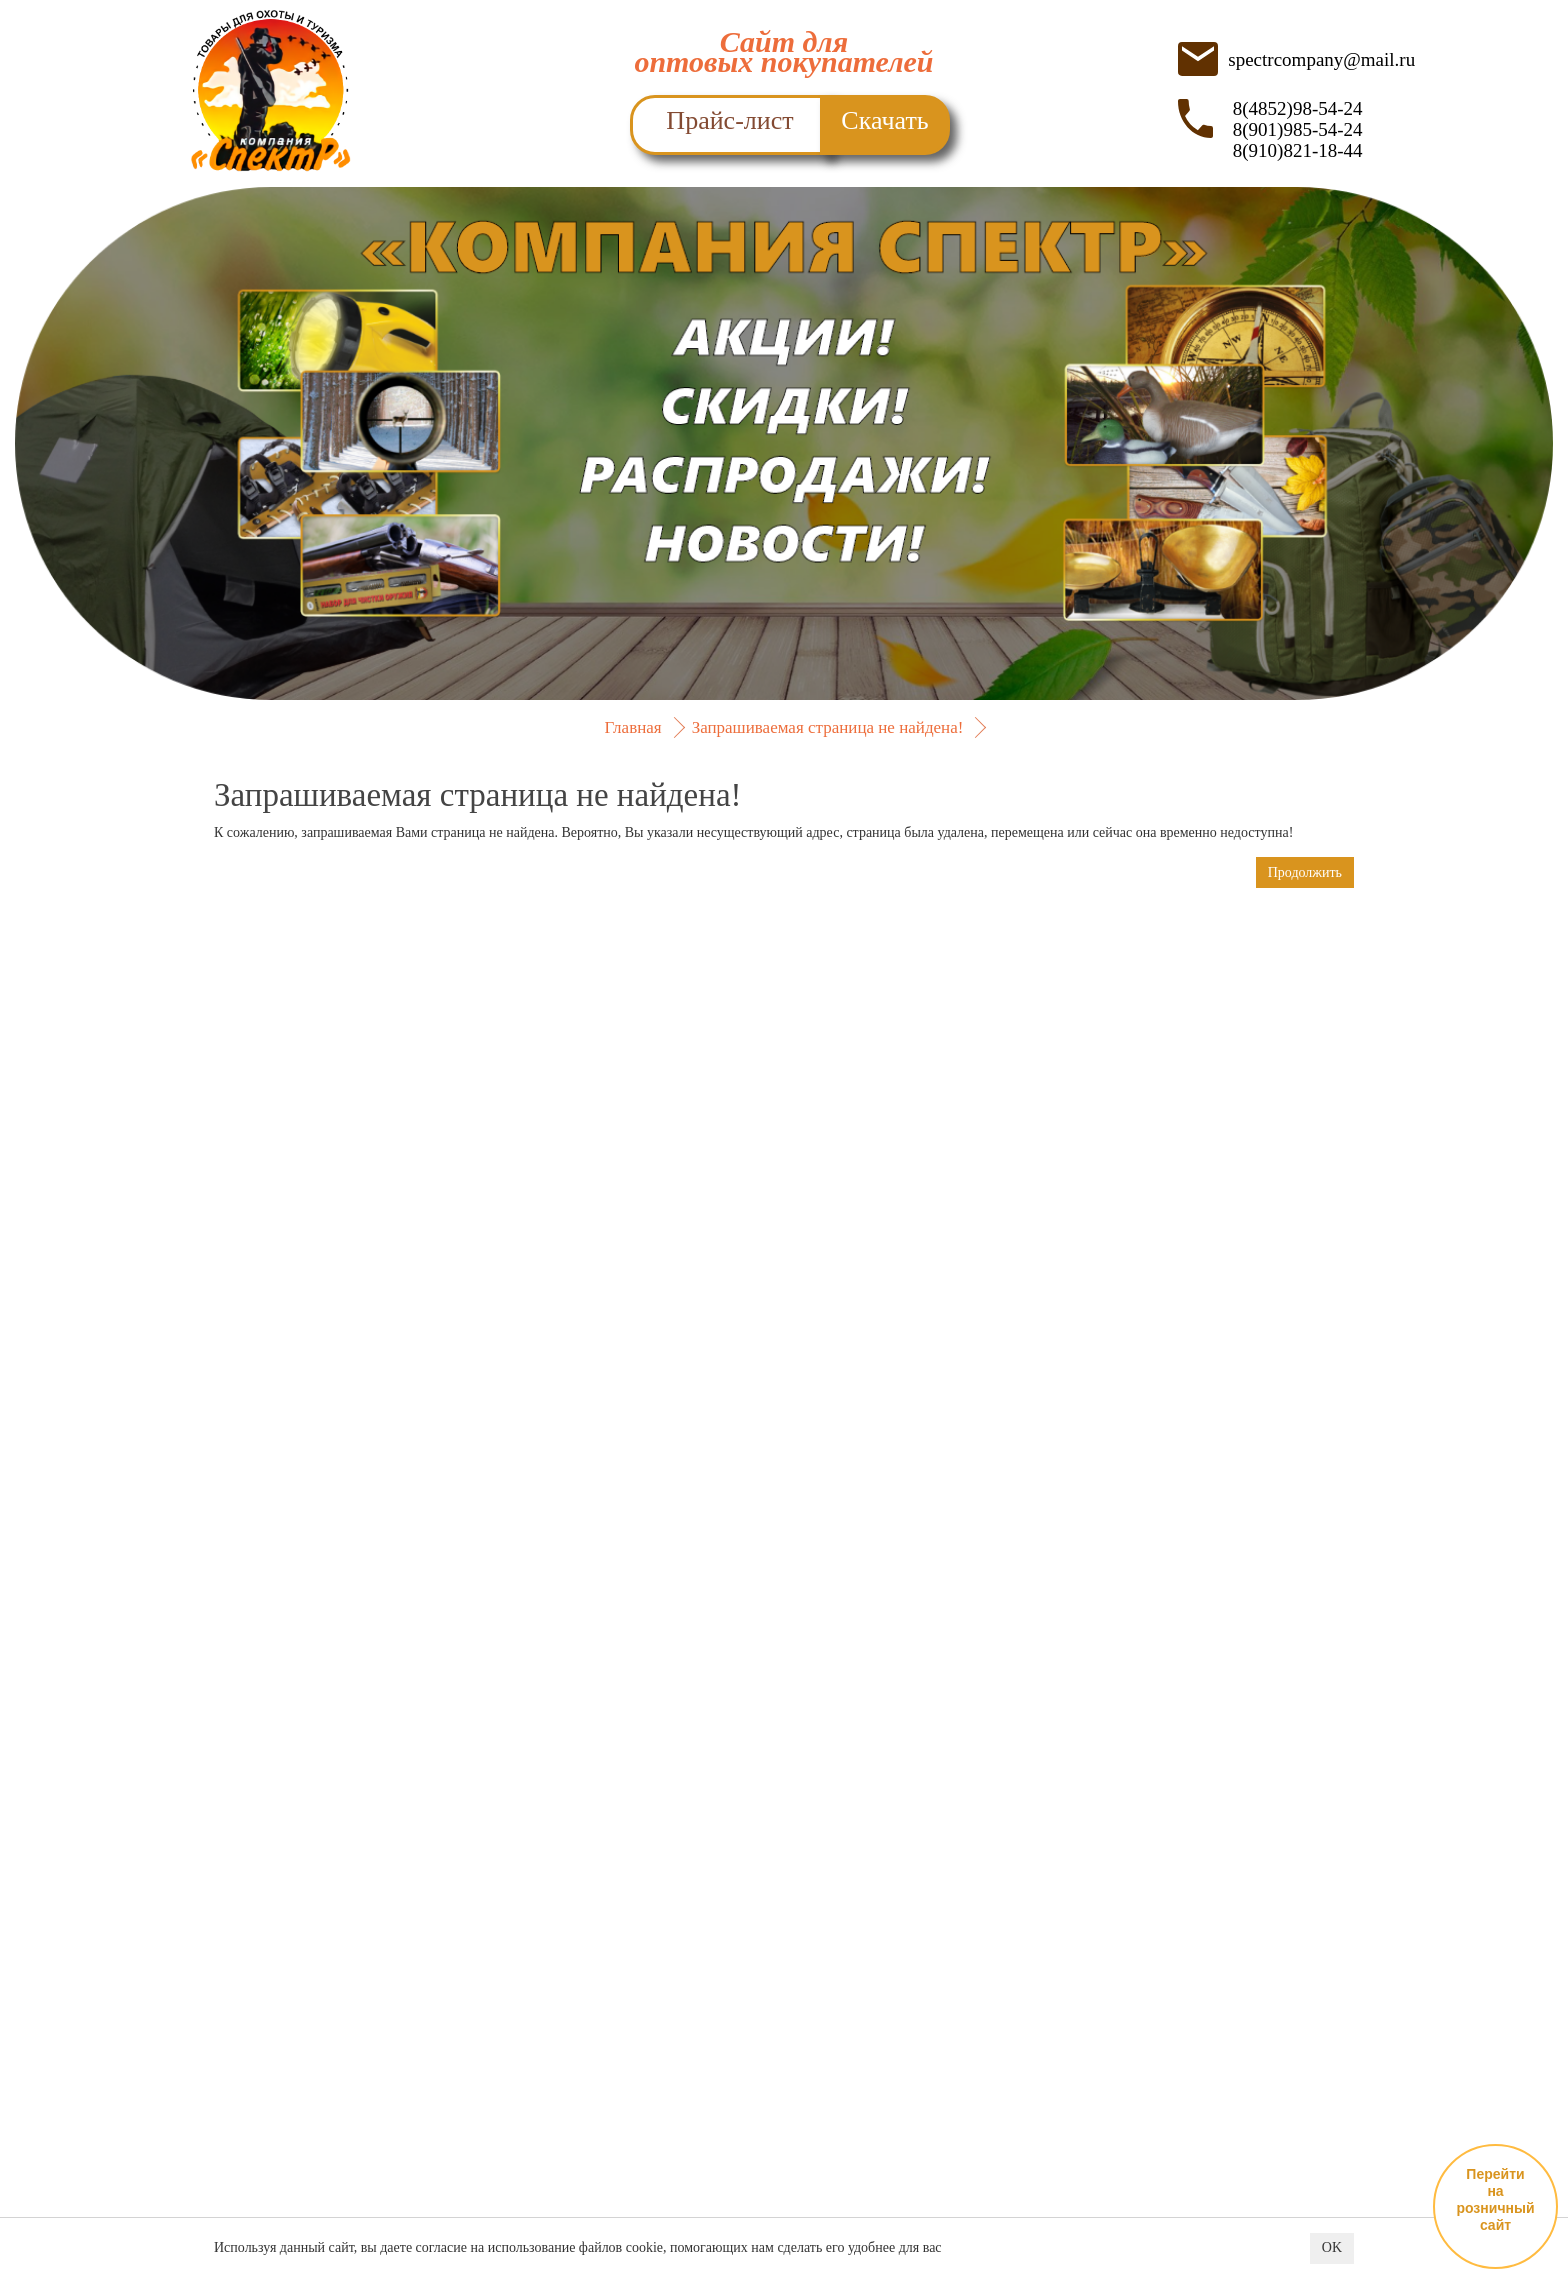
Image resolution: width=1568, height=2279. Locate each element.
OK (1332, 2248)
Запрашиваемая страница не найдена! (828, 727)
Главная (633, 727)
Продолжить (1305, 872)
